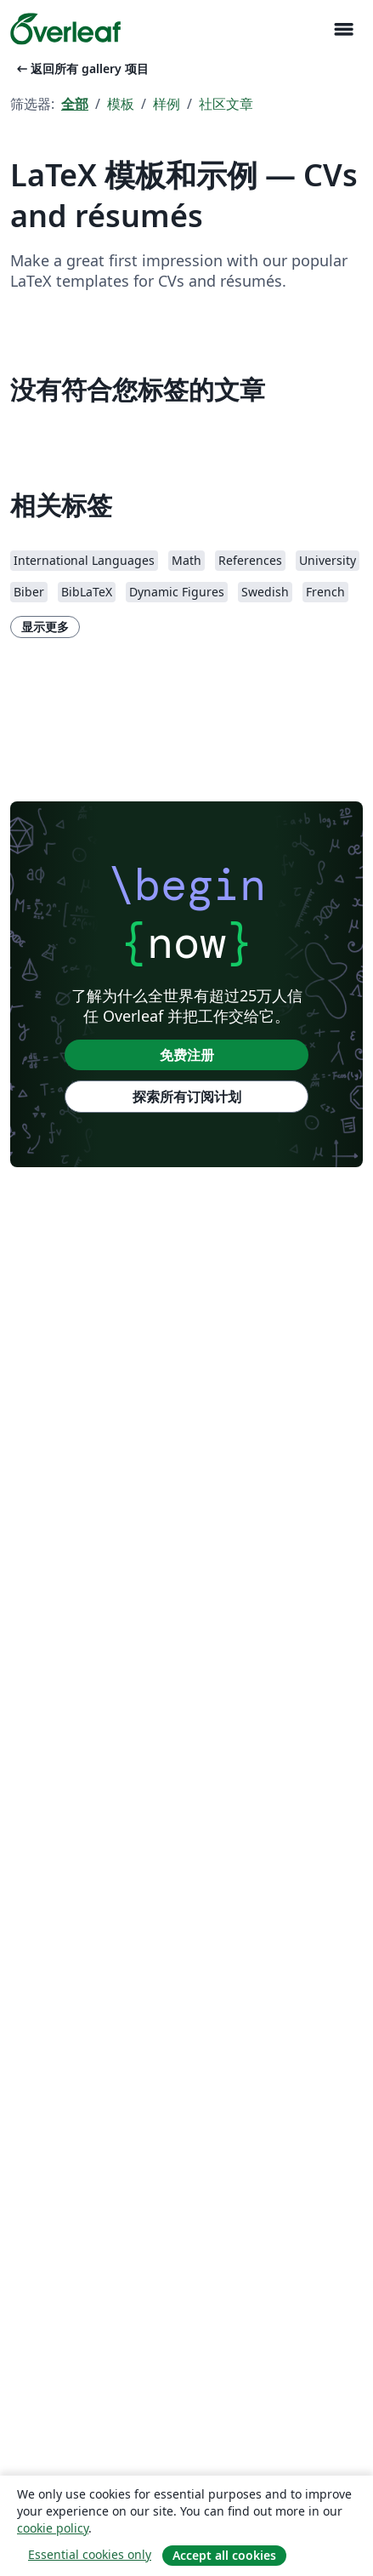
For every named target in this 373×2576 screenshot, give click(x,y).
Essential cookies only (89, 2554)
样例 (166, 103)
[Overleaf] (65, 29)
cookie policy (52, 2528)
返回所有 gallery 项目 (81, 68)
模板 (120, 103)
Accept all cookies (224, 2555)
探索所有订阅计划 (187, 1096)
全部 (74, 103)
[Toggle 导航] (343, 29)
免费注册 (187, 1055)
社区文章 (226, 103)
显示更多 (45, 626)
